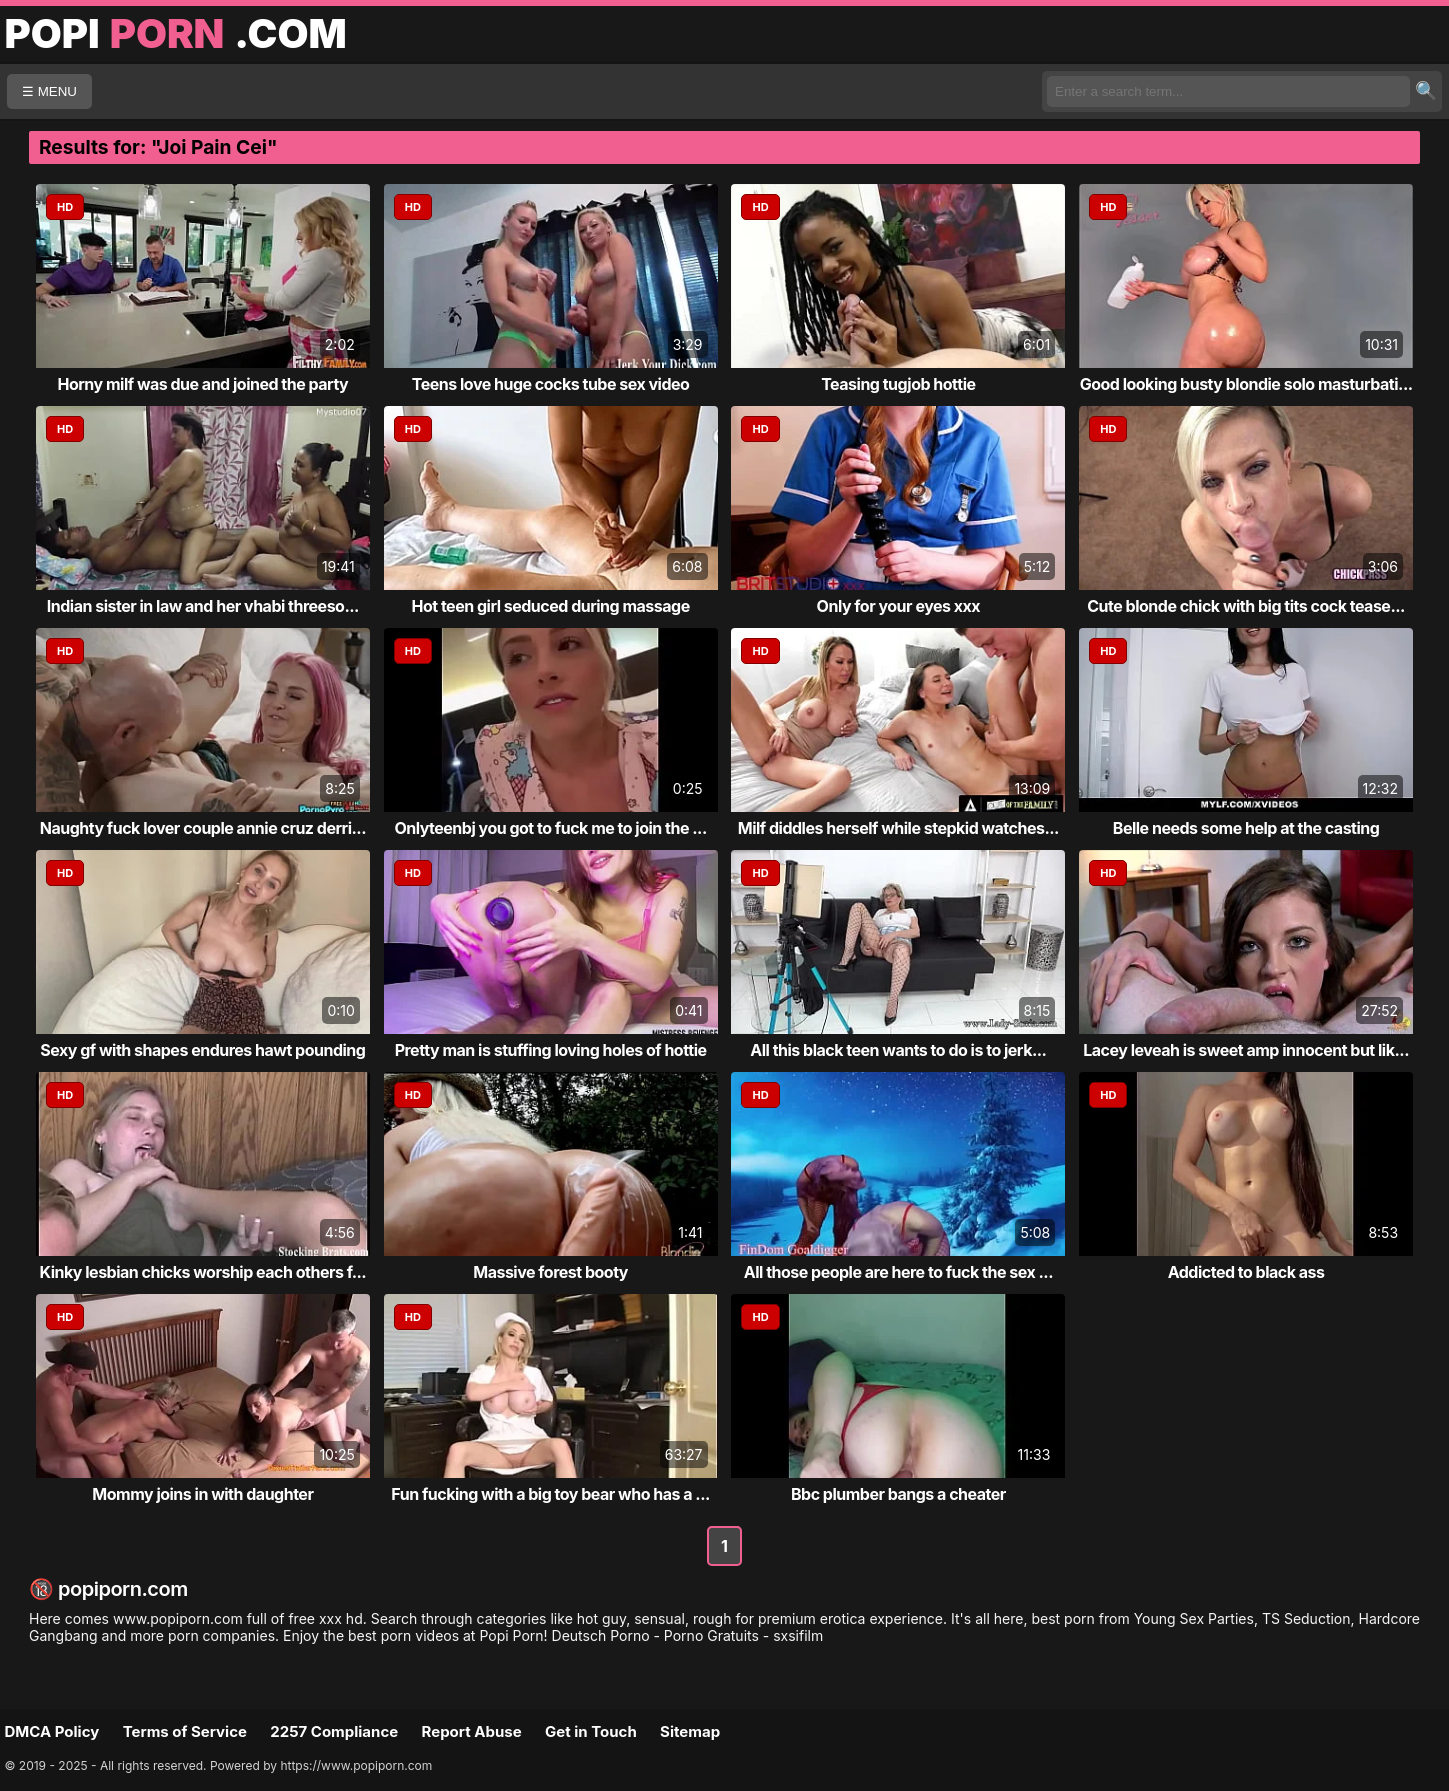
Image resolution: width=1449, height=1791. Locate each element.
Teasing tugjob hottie (898, 384)
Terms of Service (185, 1731)
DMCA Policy (52, 1731)
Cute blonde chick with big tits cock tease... (1246, 606)
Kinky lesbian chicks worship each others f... (203, 1272)
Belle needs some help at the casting (1246, 828)
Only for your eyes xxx (899, 606)
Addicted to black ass (1246, 1272)
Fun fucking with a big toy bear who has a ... (550, 1494)
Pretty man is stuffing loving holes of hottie (551, 1050)
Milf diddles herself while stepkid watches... (898, 828)
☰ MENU (49, 91)
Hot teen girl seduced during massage (551, 606)
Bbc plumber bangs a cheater (898, 1494)
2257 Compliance (334, 1731)
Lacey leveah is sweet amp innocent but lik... (1246, 1050)
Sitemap (690, 1731)
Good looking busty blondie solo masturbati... (1246, 384)
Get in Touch (591, 1731)
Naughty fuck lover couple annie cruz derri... (203, 828)
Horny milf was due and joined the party (202, 384)
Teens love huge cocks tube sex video (551, 384)
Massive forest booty (550, 1272)
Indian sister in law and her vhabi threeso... (203, 606)
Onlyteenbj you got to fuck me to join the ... (550, 828)
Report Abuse (472, 1731)
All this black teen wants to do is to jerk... (898, 1050)
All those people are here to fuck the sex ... (898, 1272)
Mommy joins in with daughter (202, 1494)
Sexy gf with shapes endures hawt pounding (202, 1050)
